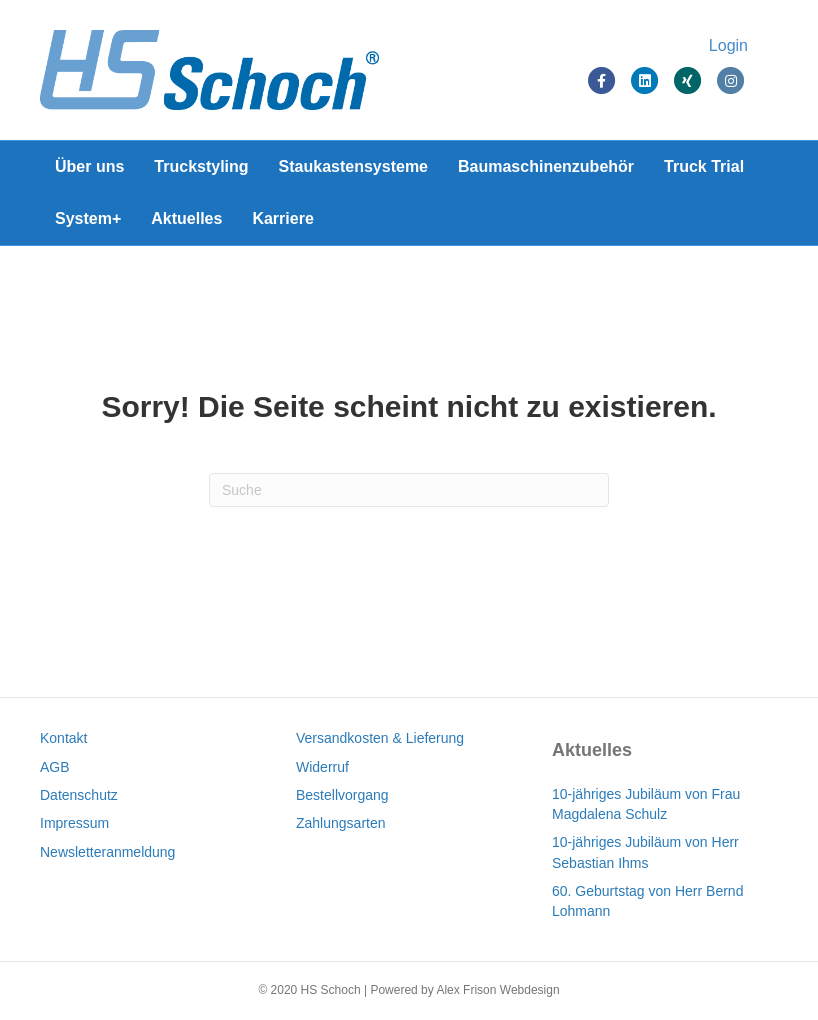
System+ (88, 218)
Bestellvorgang (342, 795)
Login (728, 45)
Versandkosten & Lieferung (380, 738)
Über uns (89, 166)
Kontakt (63, 738)
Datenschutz (79, 795)
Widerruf (322, 767)
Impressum (74, 823)
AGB (55, 767)
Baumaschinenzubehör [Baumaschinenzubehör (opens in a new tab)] (546, 166)
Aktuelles (186, 218)
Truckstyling (201, 166)
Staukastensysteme (353, 166)
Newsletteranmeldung (107, 852)
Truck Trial (704, 166)
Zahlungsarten (341, 823)
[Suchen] (409, 490)
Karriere (282, 218)
